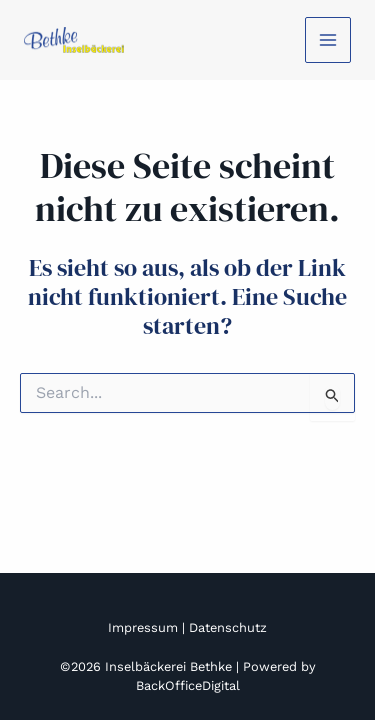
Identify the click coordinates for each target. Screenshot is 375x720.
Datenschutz (228, 627)
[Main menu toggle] (328, 40)
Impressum (143, 627)
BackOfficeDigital (188, 685)
